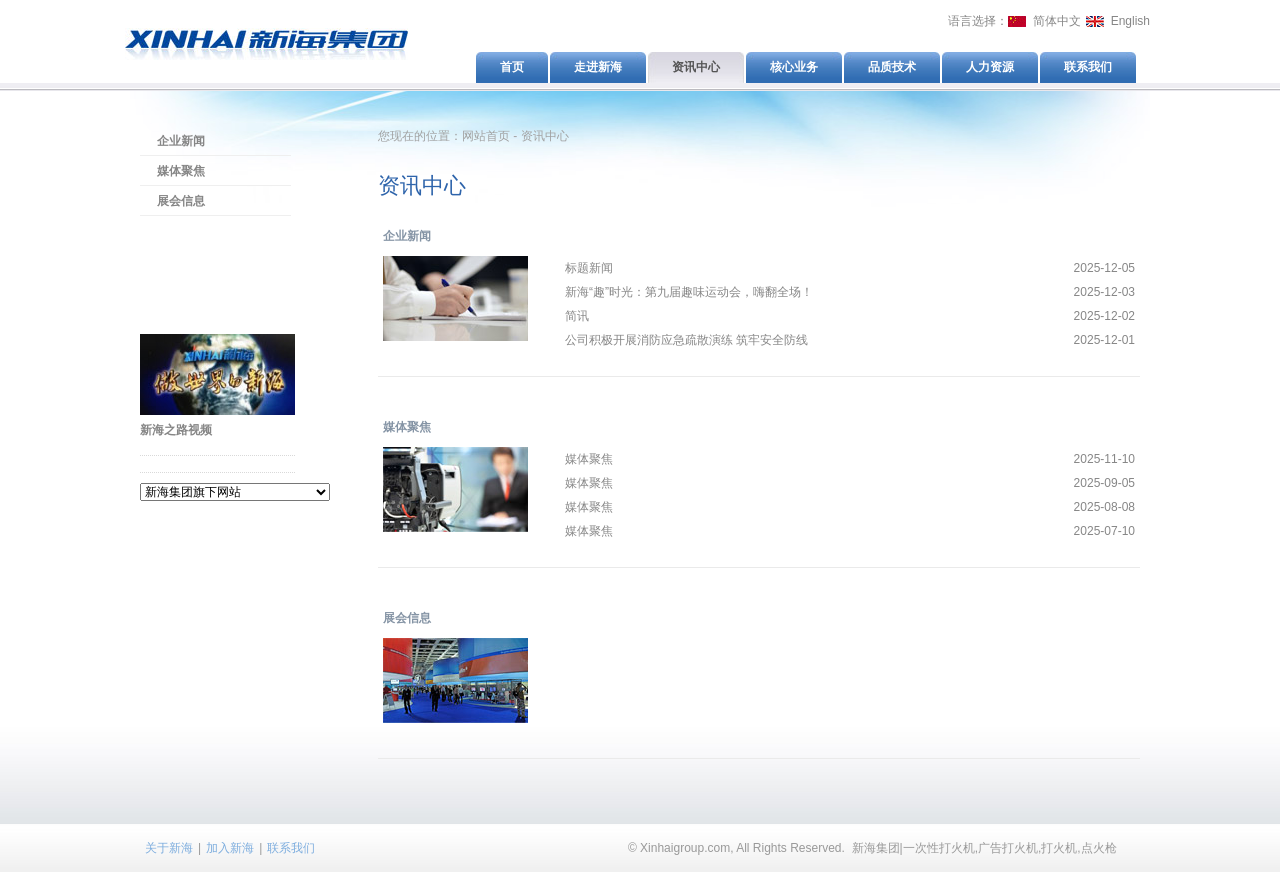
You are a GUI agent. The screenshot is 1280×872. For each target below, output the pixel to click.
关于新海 (169, 848)
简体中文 (1057, 21)
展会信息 (181, 201)
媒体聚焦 (181, 171)
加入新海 (230, 848)
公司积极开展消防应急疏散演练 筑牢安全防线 (686, 340)
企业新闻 (181, 141)
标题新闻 (589, 268)
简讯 (577, 316)
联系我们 (291, 848)
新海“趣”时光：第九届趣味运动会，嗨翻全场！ (689, 292)
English (1130, 21)
